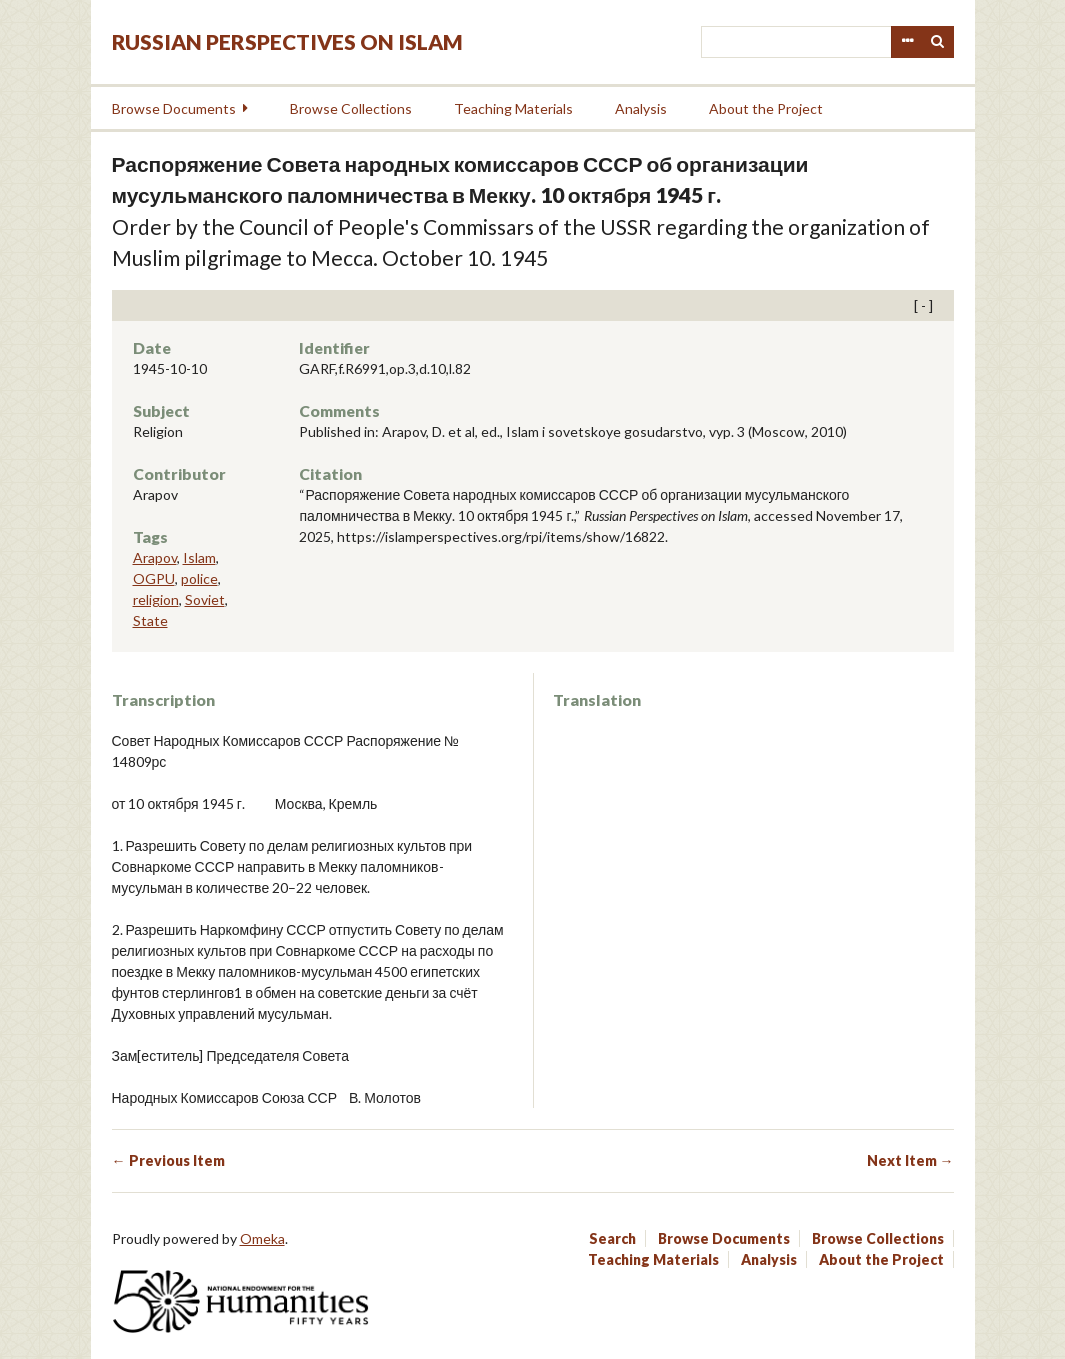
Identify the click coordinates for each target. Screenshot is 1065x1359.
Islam (199, 557)
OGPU (154, 578)
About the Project (766, 108)
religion (156, 599)
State (150, 620)
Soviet (205, 599)
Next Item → (910, 1160)
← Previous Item (168, 1160)
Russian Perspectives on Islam (287, 41)
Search (938, 42)
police (199, 578)
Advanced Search (907, 42)
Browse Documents (174, 108)
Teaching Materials (513, 108)
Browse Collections (351, 108)
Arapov (155, 557)
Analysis (641, 108)
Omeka (262, 1238)
